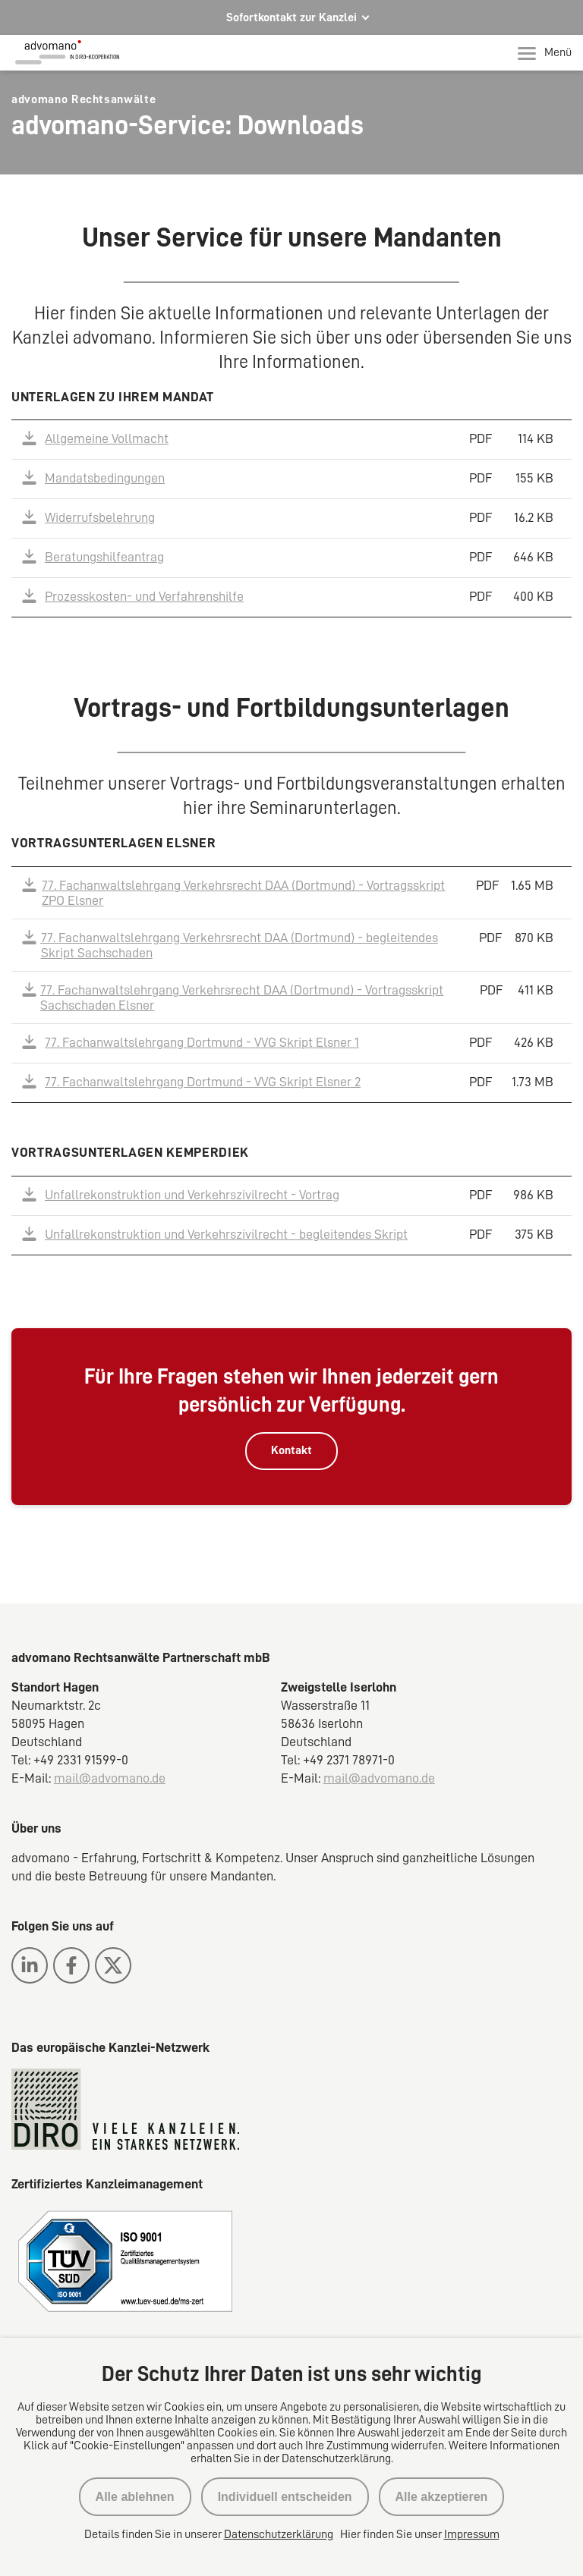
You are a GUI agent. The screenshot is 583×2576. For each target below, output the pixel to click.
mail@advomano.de (109, 1778)
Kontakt (291, 1450)
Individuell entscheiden (285, 2496)
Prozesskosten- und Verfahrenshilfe (144, 596)
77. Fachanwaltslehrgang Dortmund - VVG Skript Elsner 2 (203, 1082)
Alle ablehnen (135, 2496)
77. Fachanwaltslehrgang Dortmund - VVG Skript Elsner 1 (202, 1042)
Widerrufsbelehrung (100, 517)
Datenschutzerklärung (278, 2534)
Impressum (471, 2534)
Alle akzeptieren (441, 2496)
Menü (545, 53)
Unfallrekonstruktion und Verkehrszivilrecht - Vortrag (192, 1195)
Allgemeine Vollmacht (107, 438)
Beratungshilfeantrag (104, 557)
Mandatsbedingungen (105, 478)
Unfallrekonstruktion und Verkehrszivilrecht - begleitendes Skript (226, 1234)
